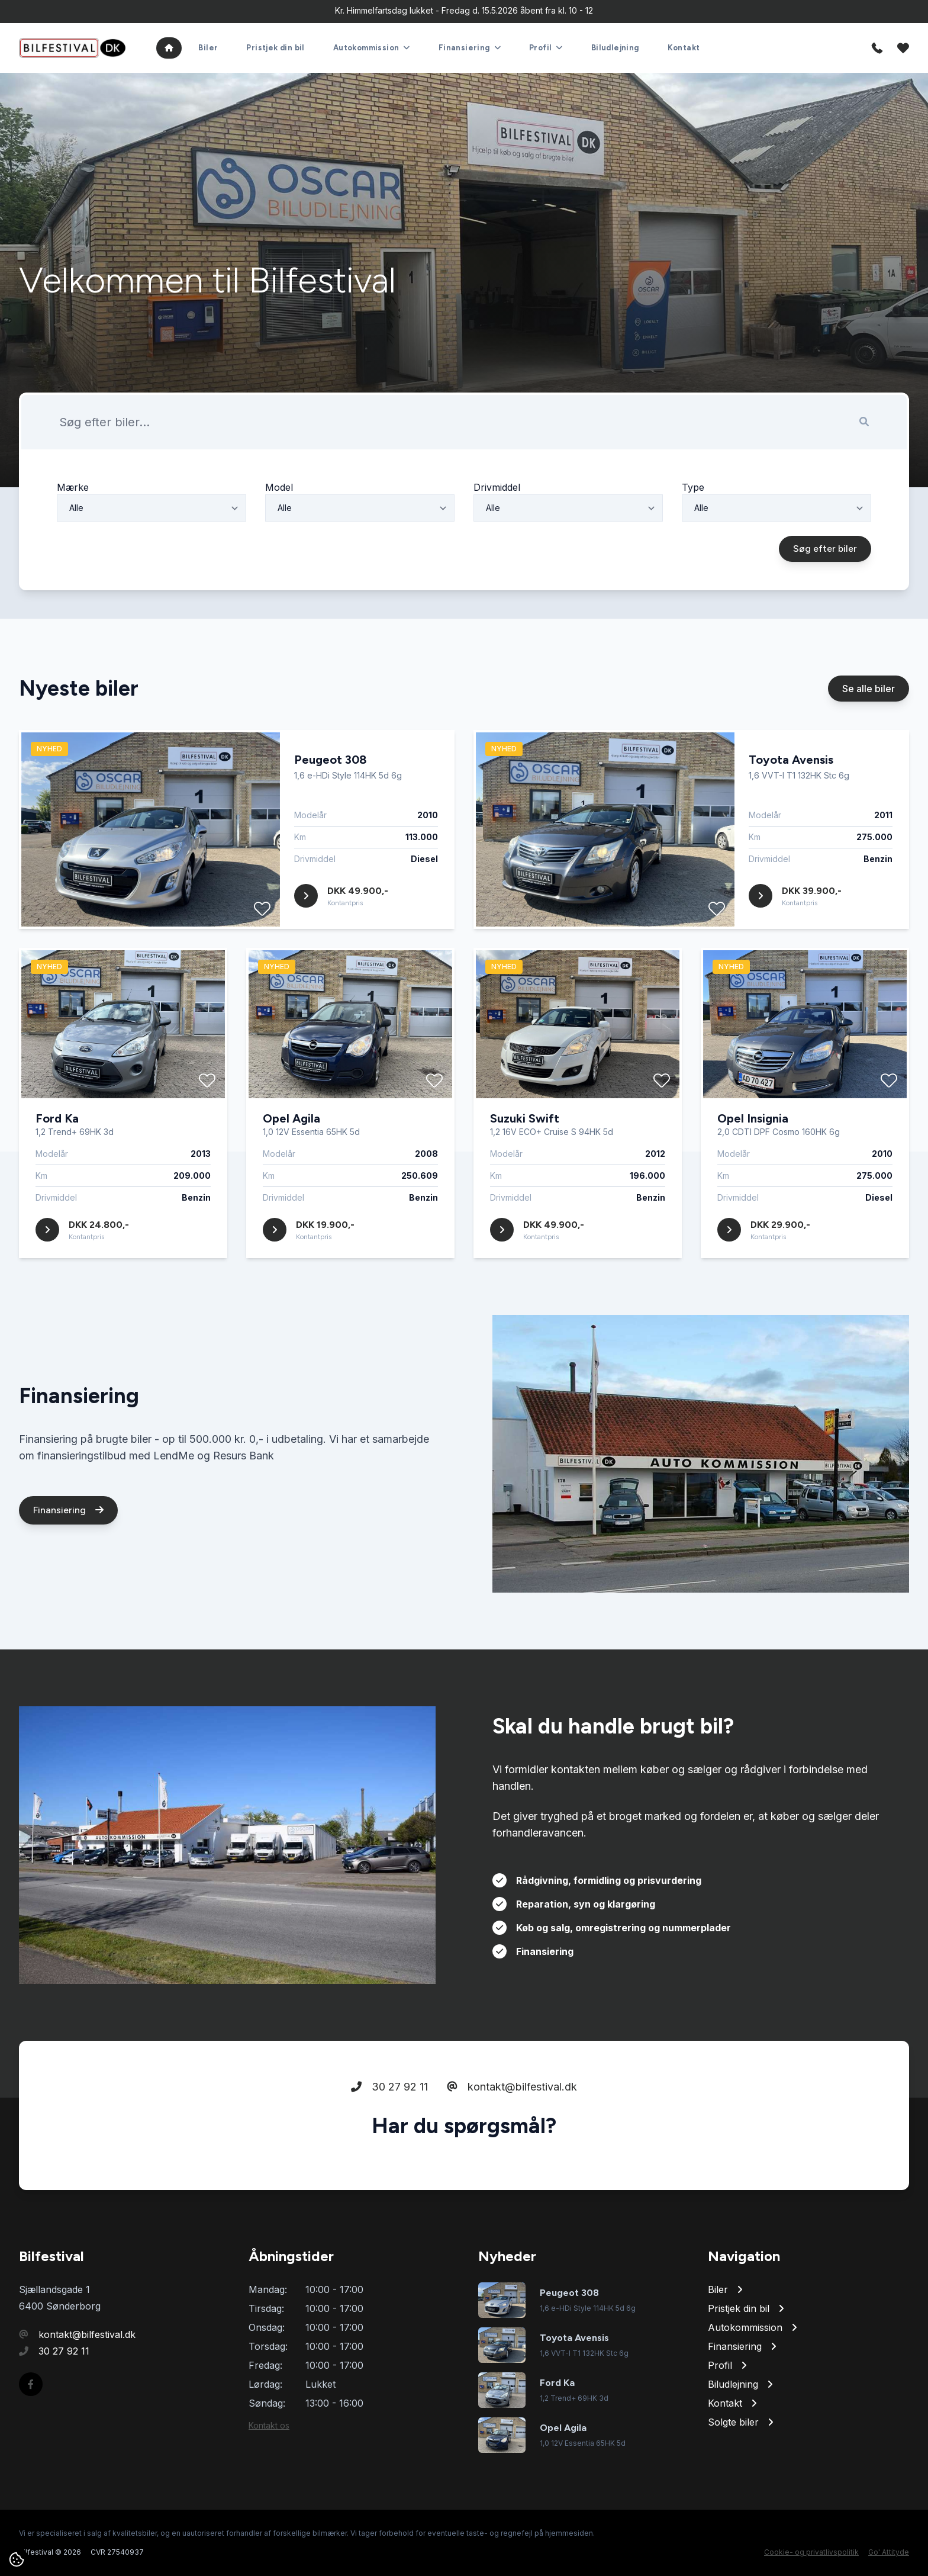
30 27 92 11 (389, 2142)
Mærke (73, 542)
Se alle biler (868, 744)
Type (693, 542)
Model (279, 542)
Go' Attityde (888, 2552)
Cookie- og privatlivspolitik (811, 2552)
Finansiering (68, 1565)
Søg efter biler (825, 603)
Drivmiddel (496, 542)
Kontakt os (269, 2425)
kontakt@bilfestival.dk (512, 2142)
